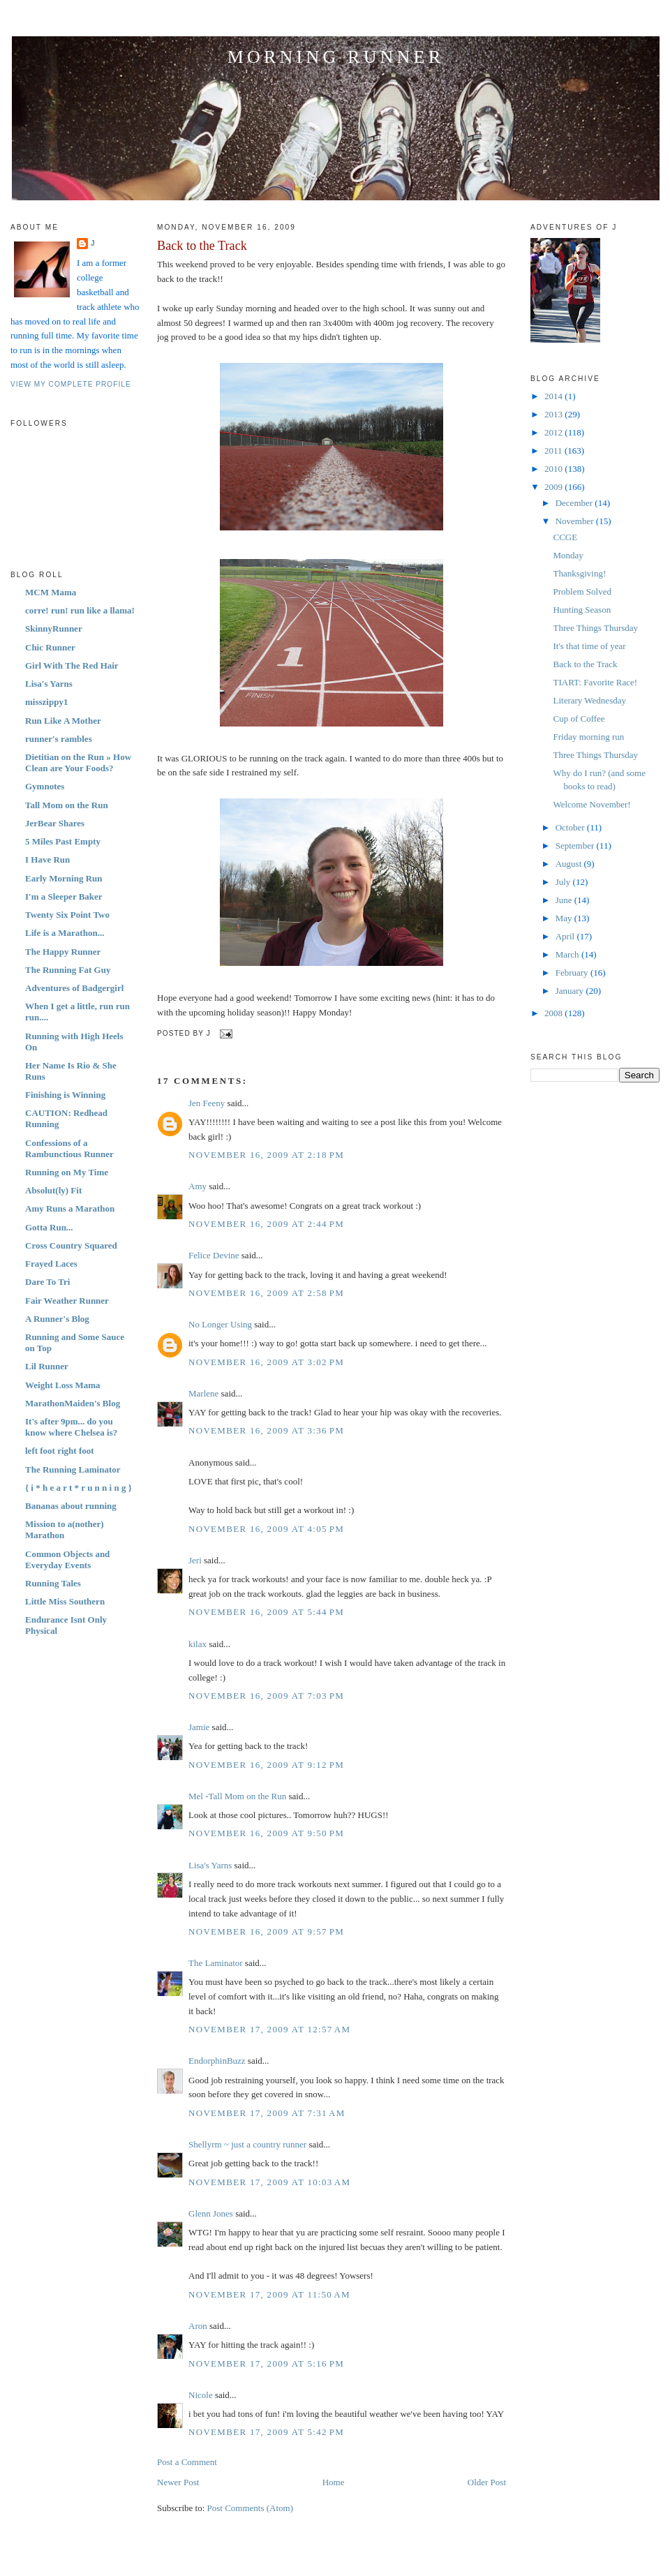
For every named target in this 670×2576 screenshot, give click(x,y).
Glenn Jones (210, 2213)
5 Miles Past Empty (62, 841)
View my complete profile (70, 384)
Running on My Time (66, 1172)
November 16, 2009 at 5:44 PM (266, 1612)
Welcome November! (591, 804)
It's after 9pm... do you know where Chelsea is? (71, 1427)
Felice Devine (213, 1255)
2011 (554, 450)
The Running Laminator (73, 1469)
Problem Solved (582, 591)
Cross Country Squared (71, 1245)
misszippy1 (46, 702)
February (573, 972)
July (564, 882)
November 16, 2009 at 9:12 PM (266, 1764)
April (566, 936)
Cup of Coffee (578, 718)
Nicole (200, 2395)
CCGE (565, 537)
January (571, 990)
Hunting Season (582, 609)
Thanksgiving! (579, 573)
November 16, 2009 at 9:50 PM (266, 1833)
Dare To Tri (47, 1281)
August (570, 863)
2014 (554, 396)
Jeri (195, 1560)
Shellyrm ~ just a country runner (247, 2144)
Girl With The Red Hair (72, 665)
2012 (554, 432)
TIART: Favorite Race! (595, 682)
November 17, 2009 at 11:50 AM (269, 2294)
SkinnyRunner (53, 628)
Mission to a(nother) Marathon (64, 1529)
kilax (197, 1644)
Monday (568, 555)
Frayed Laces (51, 1263)
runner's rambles (58, 739)
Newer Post (178, 2482)
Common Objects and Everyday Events (67, 1559)
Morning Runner (336, 57)
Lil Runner (46, 1366)
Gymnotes (44, 786)
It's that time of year (589, 646)
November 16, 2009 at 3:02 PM (266, 1362)
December (575, 503)
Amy (197, 1186)
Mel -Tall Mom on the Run (237, 1796)
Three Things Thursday (595, 628)
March (568, 954)
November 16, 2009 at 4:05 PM (266, 1529)
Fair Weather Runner (67, 1300)
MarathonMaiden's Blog (72, 1403)
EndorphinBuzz (217, 2060)
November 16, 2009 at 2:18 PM (266, 1154)
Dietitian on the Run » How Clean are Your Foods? (78, 762)
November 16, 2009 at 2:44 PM (266, 1224)
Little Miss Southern (65, 1601)
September (576, 845)
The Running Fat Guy (67, 970)
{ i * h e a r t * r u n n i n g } (78, 1487)
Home (333, 2482)
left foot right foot (59, 1450)
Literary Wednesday (589, 700)
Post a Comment (187, 2462)
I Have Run (47, 859)
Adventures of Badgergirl (74, 988)
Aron (197, 2326)
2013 (554, 414)
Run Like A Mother (63, 720)
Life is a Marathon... (64, 933)
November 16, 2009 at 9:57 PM (266, 1931)
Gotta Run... (49, 1227)
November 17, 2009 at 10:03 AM (269, 2182)
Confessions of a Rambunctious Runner (69, 1148)
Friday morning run (588, 736)
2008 (554, 1013)
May (565, 918)
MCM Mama (50, 592)
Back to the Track (202, 246)
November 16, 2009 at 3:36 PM (266, 1430)
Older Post (487, 2482)
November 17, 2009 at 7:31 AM (266, 2113)
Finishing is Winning (65, 1094)
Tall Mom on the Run (66, 805)
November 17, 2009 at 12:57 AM (269, 2029)
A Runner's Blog (57, 1318)
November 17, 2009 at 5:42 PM (266, 2432)
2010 (554, 468)
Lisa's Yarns (49, 683)
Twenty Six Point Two (67, 914)
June (565, 900)
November (576, 521)
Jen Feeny (206, 1103)
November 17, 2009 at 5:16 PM (266, 2363)
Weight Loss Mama (62, 1385)
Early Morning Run (64, 878)
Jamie (198, 1727)
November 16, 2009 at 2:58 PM (266, 1293)
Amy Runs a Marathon (69, 1208)
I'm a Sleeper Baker (64, 896)
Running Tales (53, 1583)
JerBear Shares (54, 823)
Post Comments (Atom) (250, 2508)
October (571, 827)
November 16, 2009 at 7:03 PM (266, 1695)
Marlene (203, 1393)
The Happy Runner (62, 951)
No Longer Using (220, 1324)
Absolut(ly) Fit (53, 1190)
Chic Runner (50, 647)
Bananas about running (71, 1506)
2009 (554, 487)
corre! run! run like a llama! (80, 610)
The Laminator (215, 1963)
